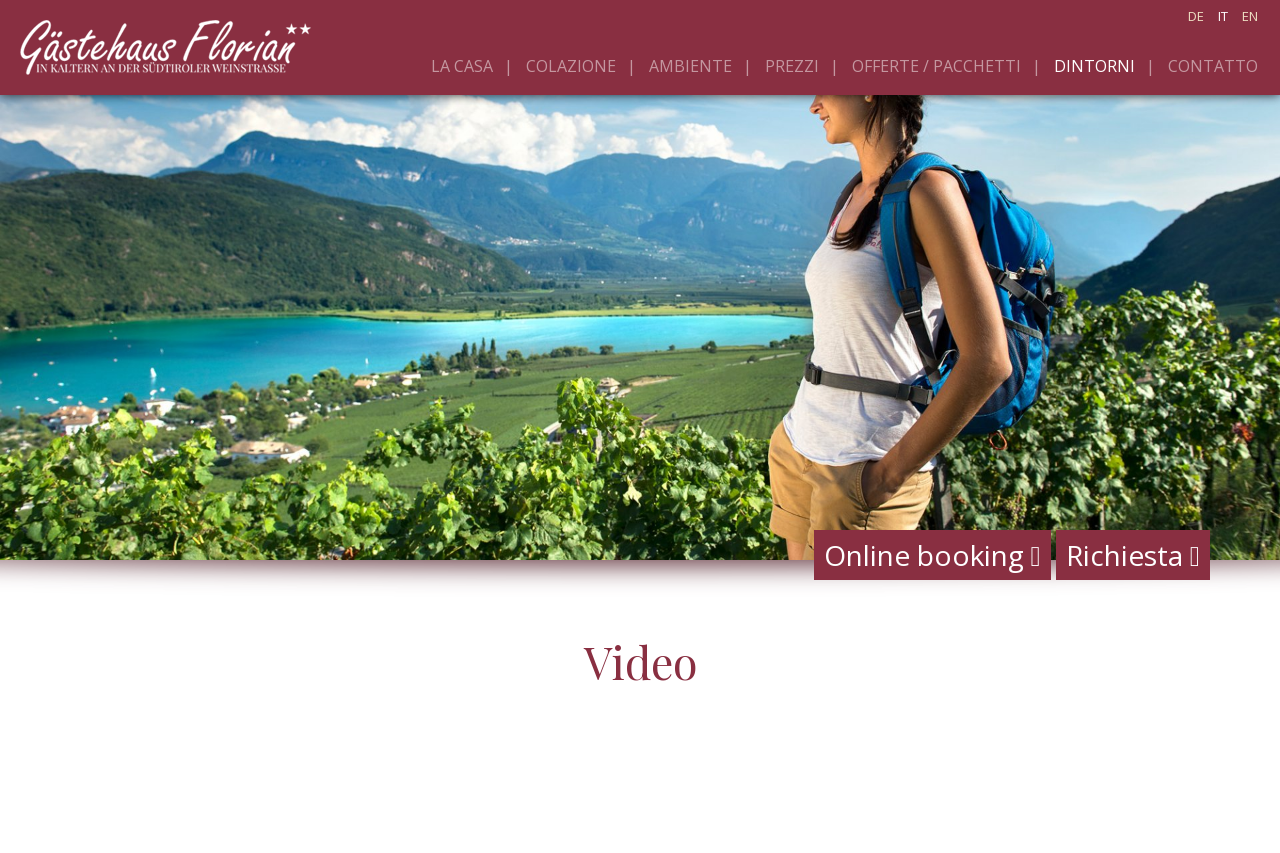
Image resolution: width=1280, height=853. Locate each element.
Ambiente (690, 66)
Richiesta (1133, 555)
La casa (462, 66)
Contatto (1213, 66)
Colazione (571, 66)
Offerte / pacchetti (936, 66)
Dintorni (1094, 66)
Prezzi (792, 66)
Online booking (932, 555)
